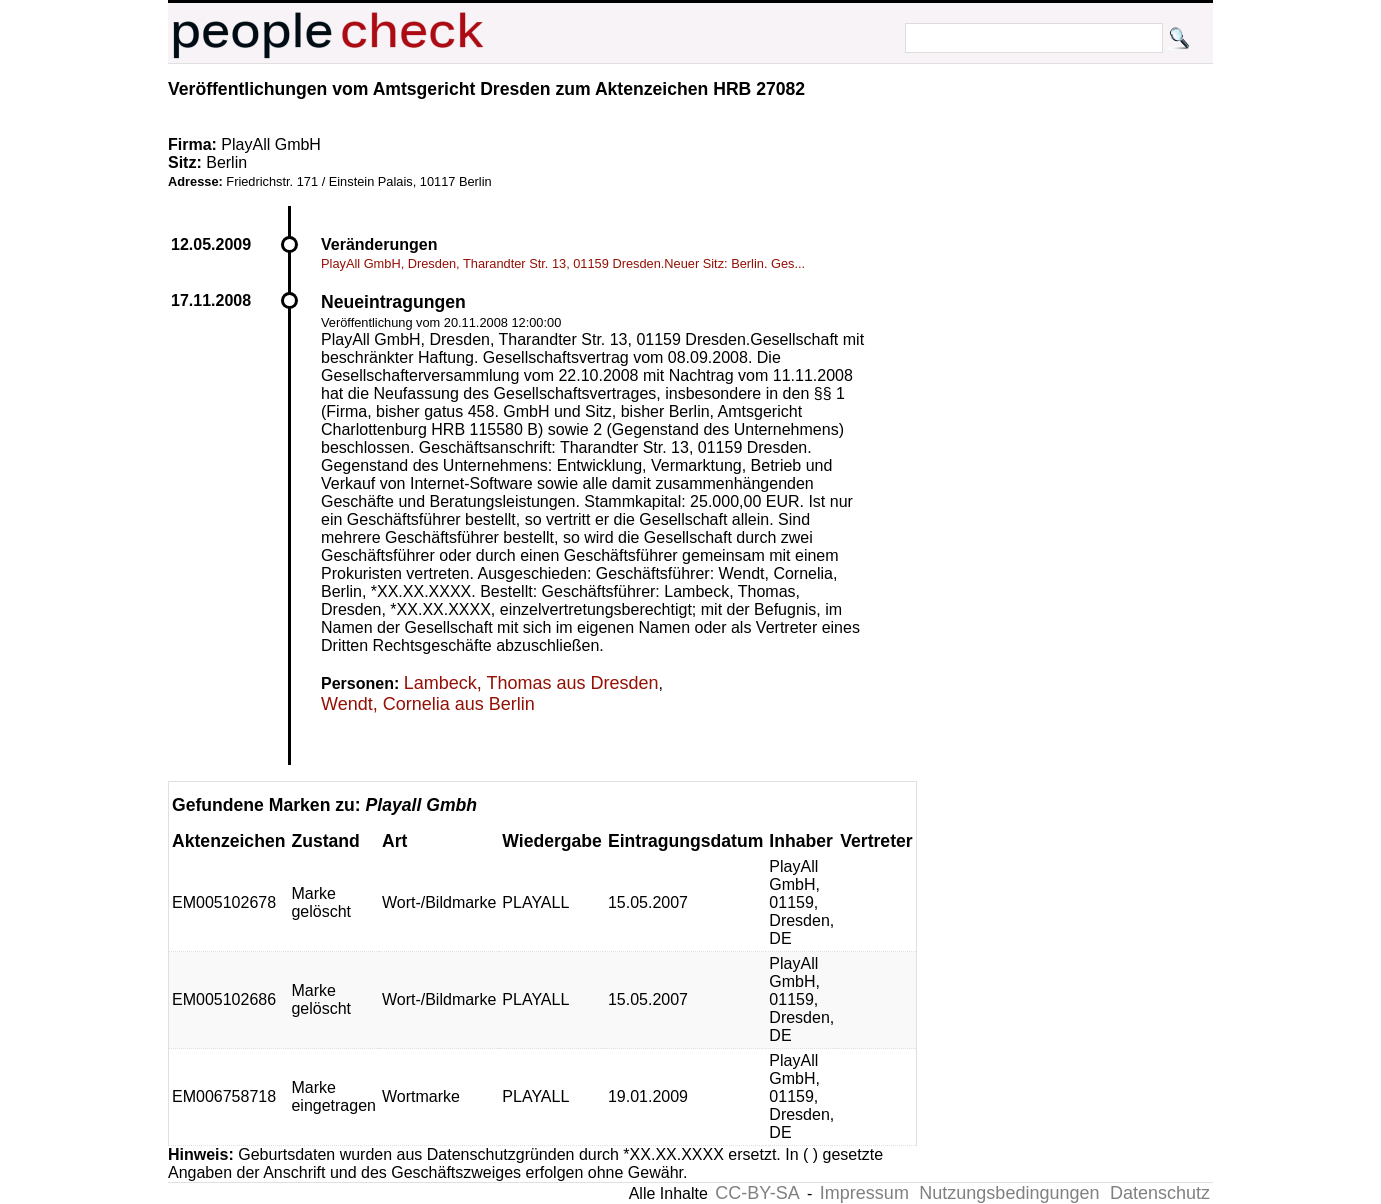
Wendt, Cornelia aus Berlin (428, 704)
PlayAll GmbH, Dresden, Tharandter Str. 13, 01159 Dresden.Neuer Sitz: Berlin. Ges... (563, 263)
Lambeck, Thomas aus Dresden (531, 683)
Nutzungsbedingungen (1009, 1193)
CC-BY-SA (757, 1193)
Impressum (864, 1193)
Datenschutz (1160, 1193)
